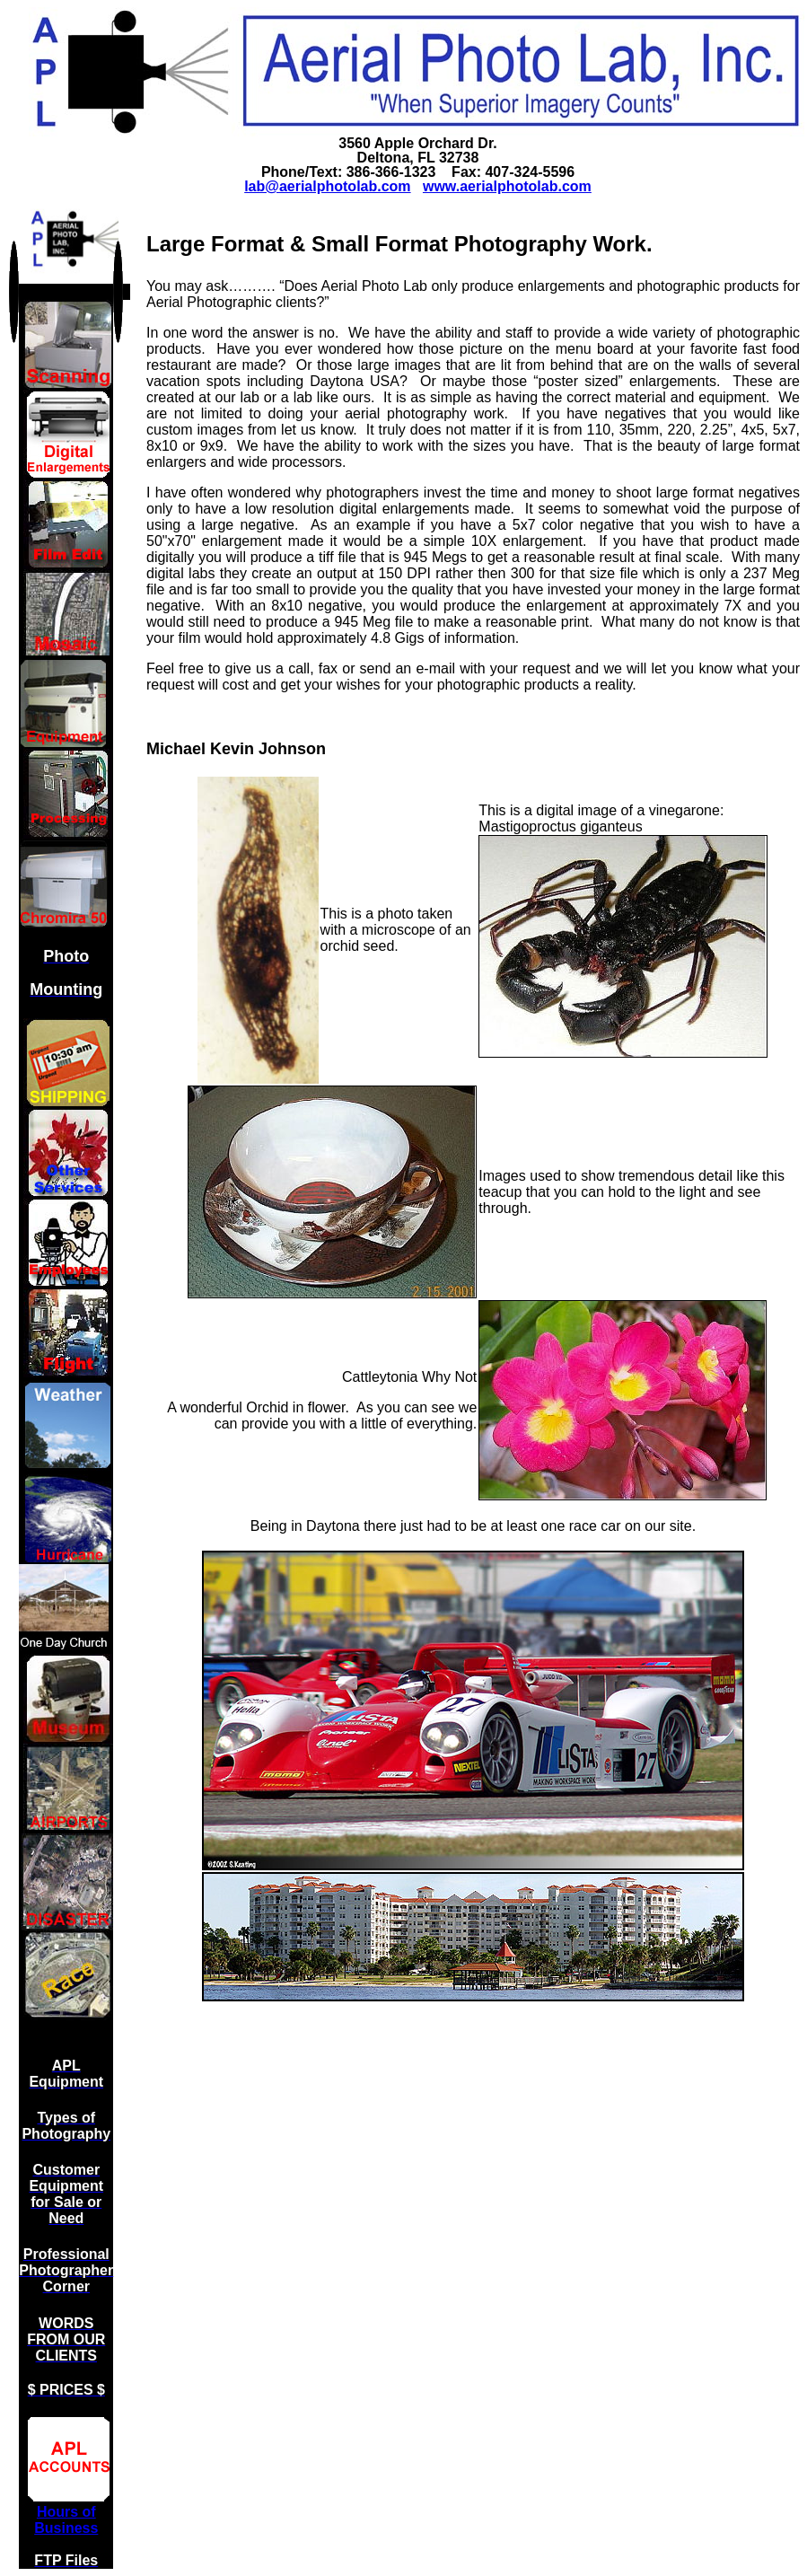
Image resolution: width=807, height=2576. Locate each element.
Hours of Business (66, 2520)
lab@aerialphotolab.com (327, 186)
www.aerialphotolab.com (507, 186)
